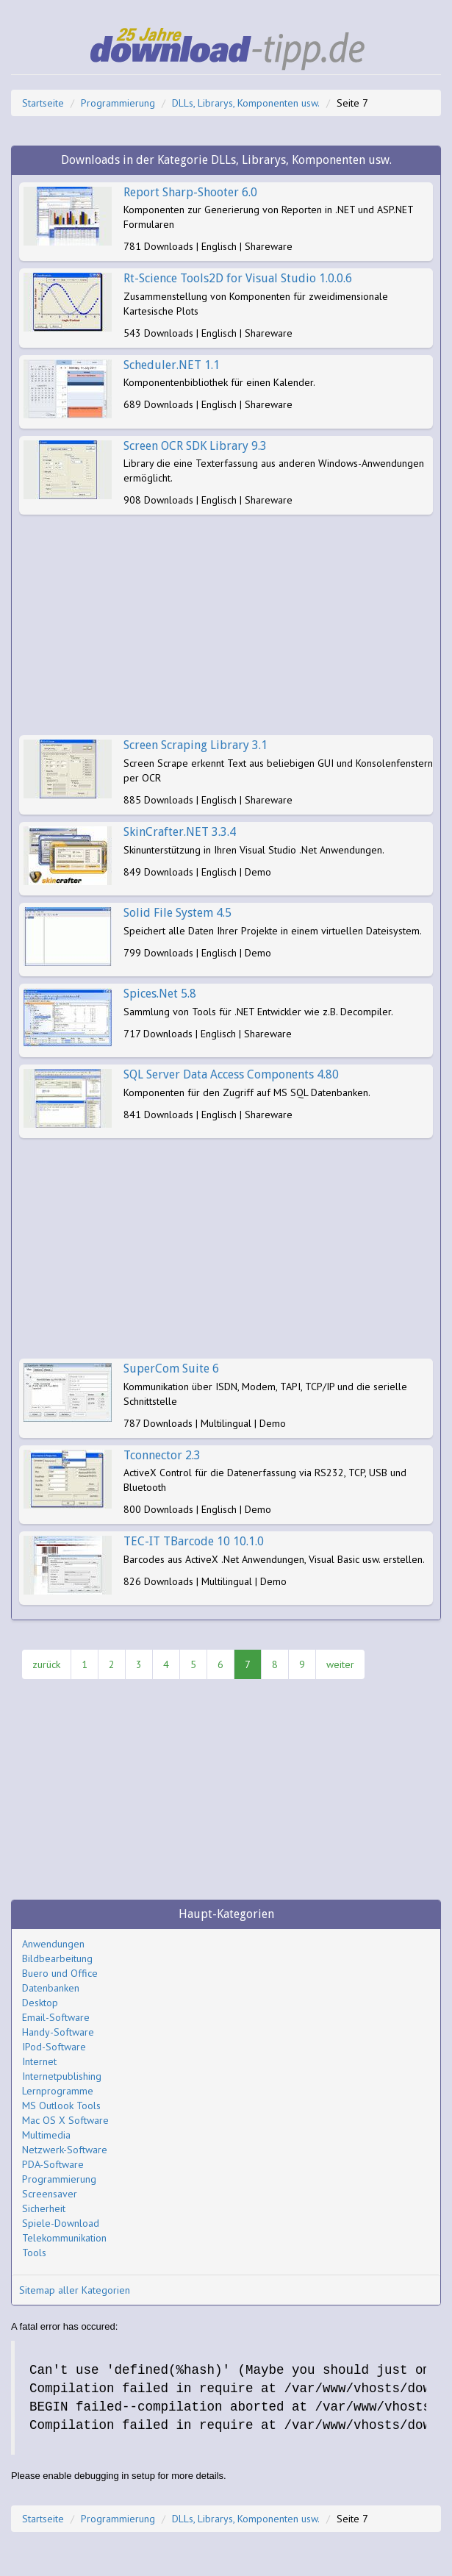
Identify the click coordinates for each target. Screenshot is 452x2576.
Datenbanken (50, 1987)
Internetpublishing (61, 2076)
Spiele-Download (60, 2223)
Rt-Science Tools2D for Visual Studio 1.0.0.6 (237, 278)
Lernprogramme (57, 2090)
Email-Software (56, 2017)
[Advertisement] (226, 625)
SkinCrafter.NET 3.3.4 (179, 832)
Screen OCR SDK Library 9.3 (195, 446)
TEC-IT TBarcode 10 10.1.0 (193, 1541)
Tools (34, 2252)
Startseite (43, 103)
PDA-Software (53, 2164)
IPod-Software (54, 2046)
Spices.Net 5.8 (159, 994)
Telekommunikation (64, 2237)
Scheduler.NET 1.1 (171, 365)
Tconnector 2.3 (162, 1455)
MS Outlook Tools (61, 2105)
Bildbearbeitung (57, 1958)
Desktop (40, 2002)
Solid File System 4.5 (177, 913)
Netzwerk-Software (64, 2149)
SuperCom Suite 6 (171, 1368)
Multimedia (46, 2135)
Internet (39, 2061)
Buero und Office (60, 1973)
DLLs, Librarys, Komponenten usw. (246, 103)
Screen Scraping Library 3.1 (195, 745)
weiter (340, 1664)
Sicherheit (43, 2208)
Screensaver (49, 2193)
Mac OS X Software (65, 2120)
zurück (46, 1664)
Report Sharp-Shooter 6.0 (190, 192)
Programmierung (118, 103)
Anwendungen (53, 1943)
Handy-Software (58, 2032)
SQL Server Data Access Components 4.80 (231, 1074)
